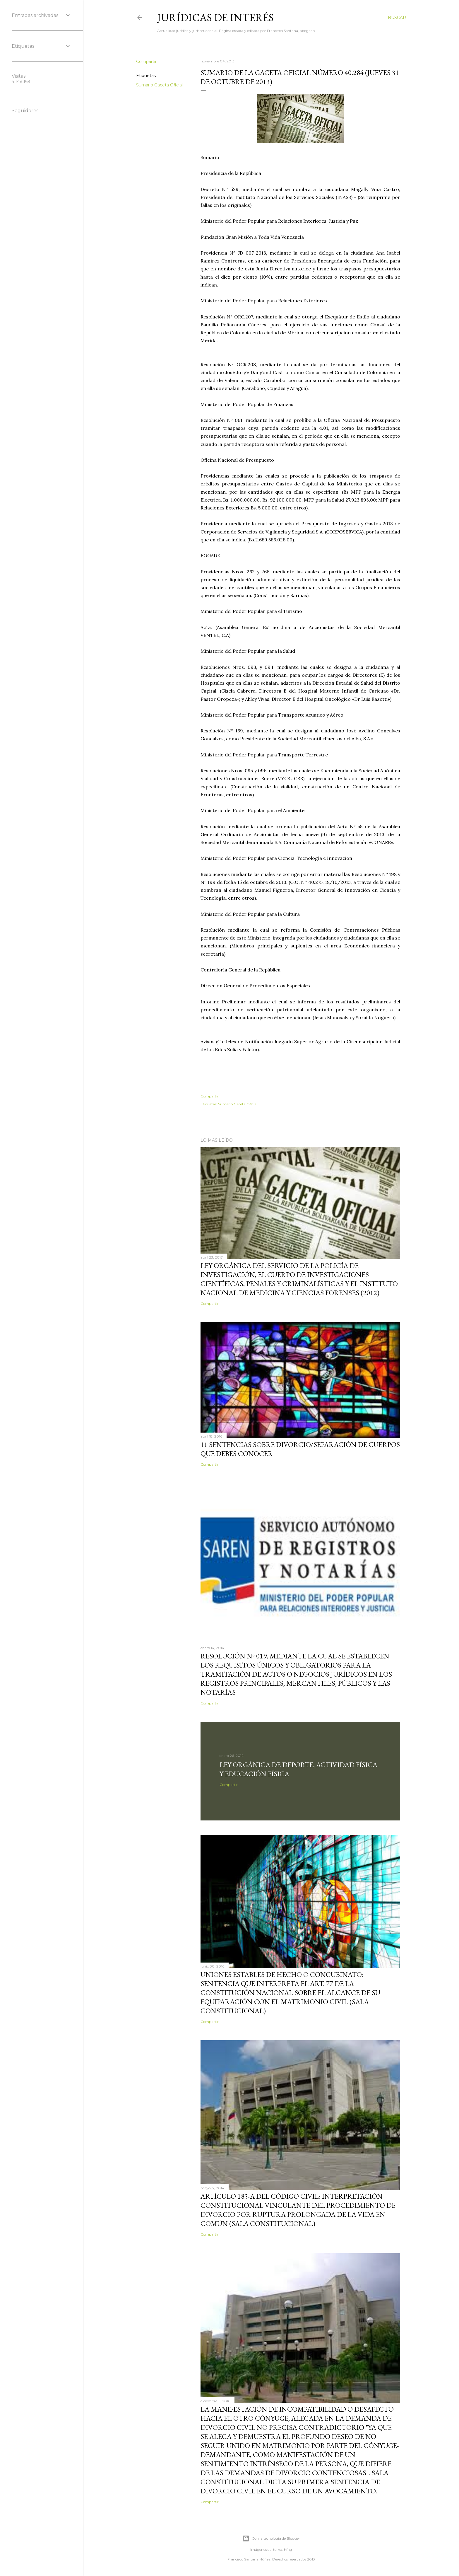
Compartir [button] (146, 61)
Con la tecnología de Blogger (271, 2538)
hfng (288, 2549)
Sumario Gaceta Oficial (159, 85)
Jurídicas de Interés (215, 17)
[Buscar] (397, 18)
